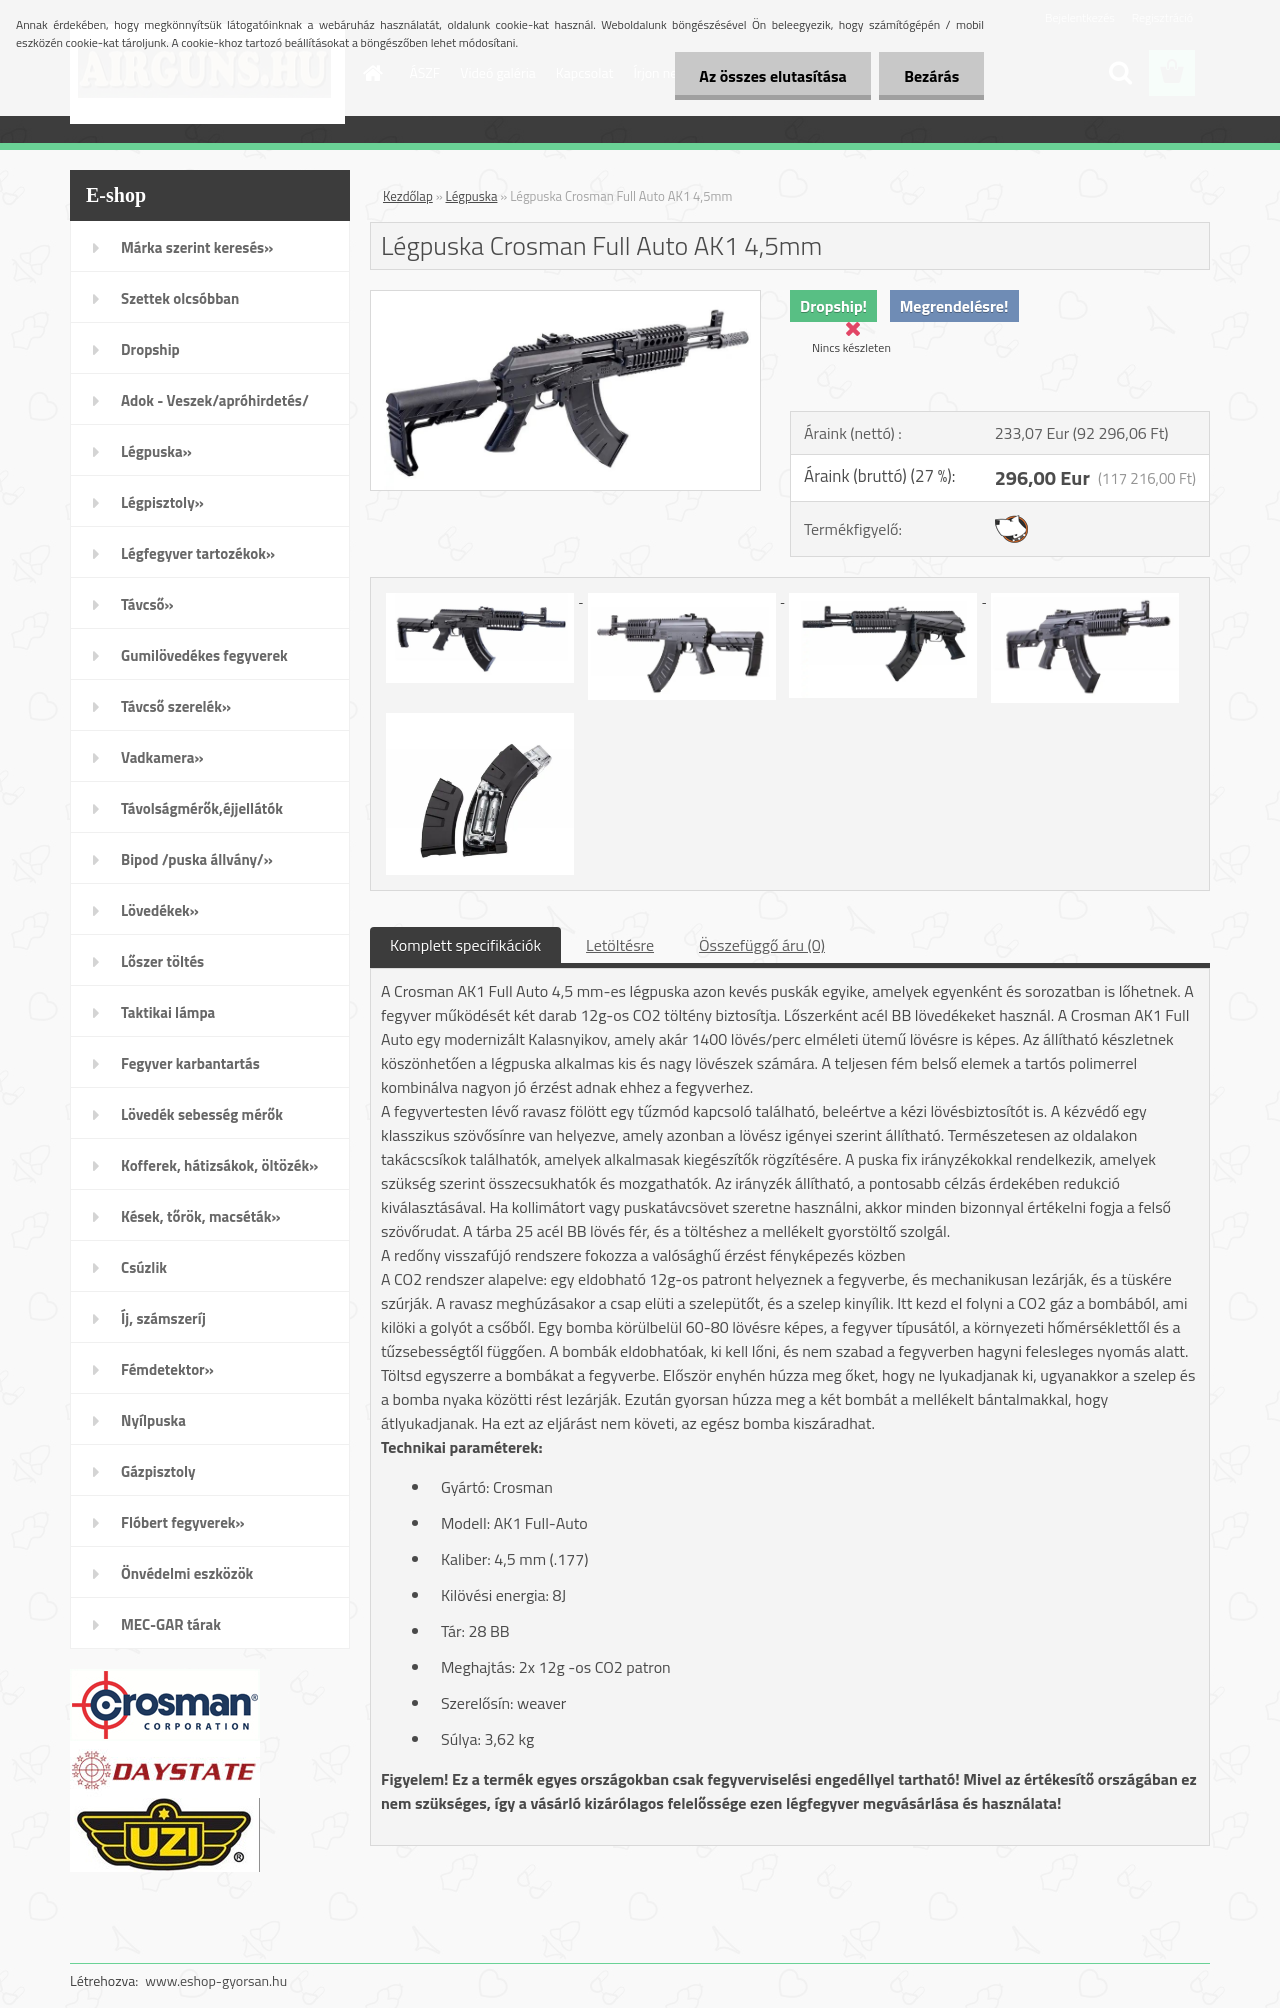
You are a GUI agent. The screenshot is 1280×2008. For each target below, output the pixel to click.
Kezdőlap (408, 196)
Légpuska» (156, 451)
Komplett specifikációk (465, 945)
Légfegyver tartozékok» (198, 553)
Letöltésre (620, 945)
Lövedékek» (160, 910)
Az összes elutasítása (772, 76)
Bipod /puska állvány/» (197, 859)
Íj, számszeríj (163, 1318)
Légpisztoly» (162, 502)
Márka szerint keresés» (197, 247)
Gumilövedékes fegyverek (204, 655)
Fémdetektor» (167, 1369)
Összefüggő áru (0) (762, 945)
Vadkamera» (162, 757)
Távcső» (147, 604)
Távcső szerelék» (176, 706)
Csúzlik (144, 1267)
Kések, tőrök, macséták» (201, 1216)
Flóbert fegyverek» (183, 1522)
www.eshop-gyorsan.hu (216, 1980)
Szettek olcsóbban (180, 298)
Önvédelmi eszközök (187, 1573)
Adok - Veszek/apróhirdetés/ (215, 400)
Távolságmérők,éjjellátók (202, 808)
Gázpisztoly (158, 1471)
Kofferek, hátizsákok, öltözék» (219, 1165)
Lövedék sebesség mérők (202, 1114)
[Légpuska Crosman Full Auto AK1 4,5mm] (565, 299)
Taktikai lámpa (168, 1012)
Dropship (150, 349)
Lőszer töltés (162, 961)
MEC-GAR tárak (171, 1624)
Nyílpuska (153, 1420)
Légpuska (472, 196)
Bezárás (931, 76)
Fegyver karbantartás (190, 1063)
